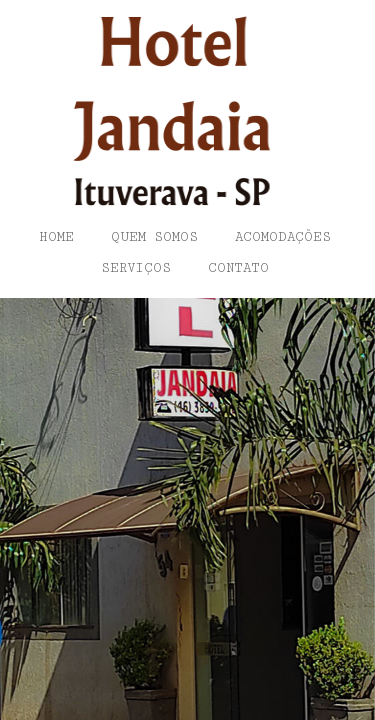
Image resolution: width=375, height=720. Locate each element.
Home (56, 237)
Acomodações (283, 237)
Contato (238, 268)
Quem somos (154, 237)
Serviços (136, 268)
